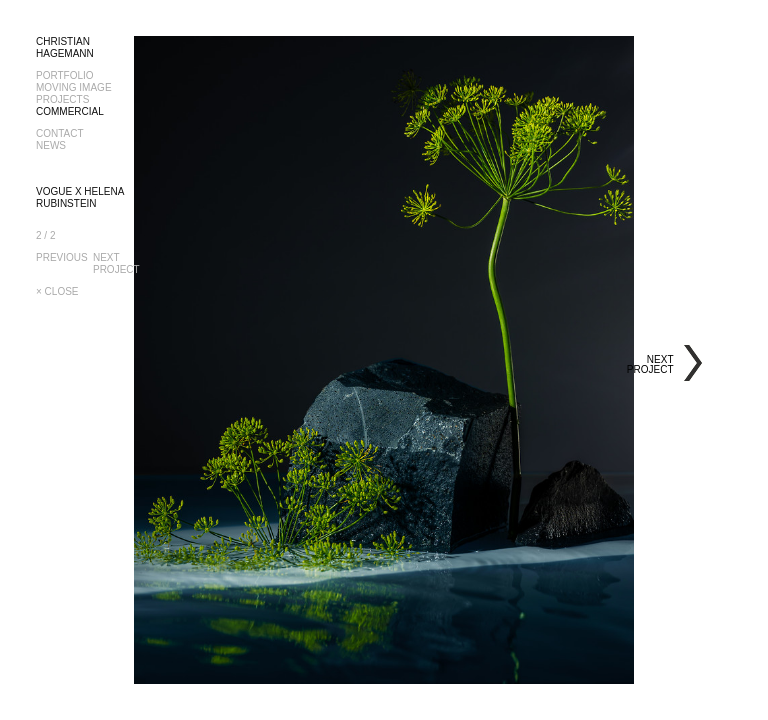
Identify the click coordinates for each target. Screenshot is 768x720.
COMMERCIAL (70, 111)
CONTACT (60, 133)
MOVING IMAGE (74, 87)
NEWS (51, 145)
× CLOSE (57, 291)
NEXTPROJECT (117, 263)
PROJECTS (62, 99)
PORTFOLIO (65, 75)
